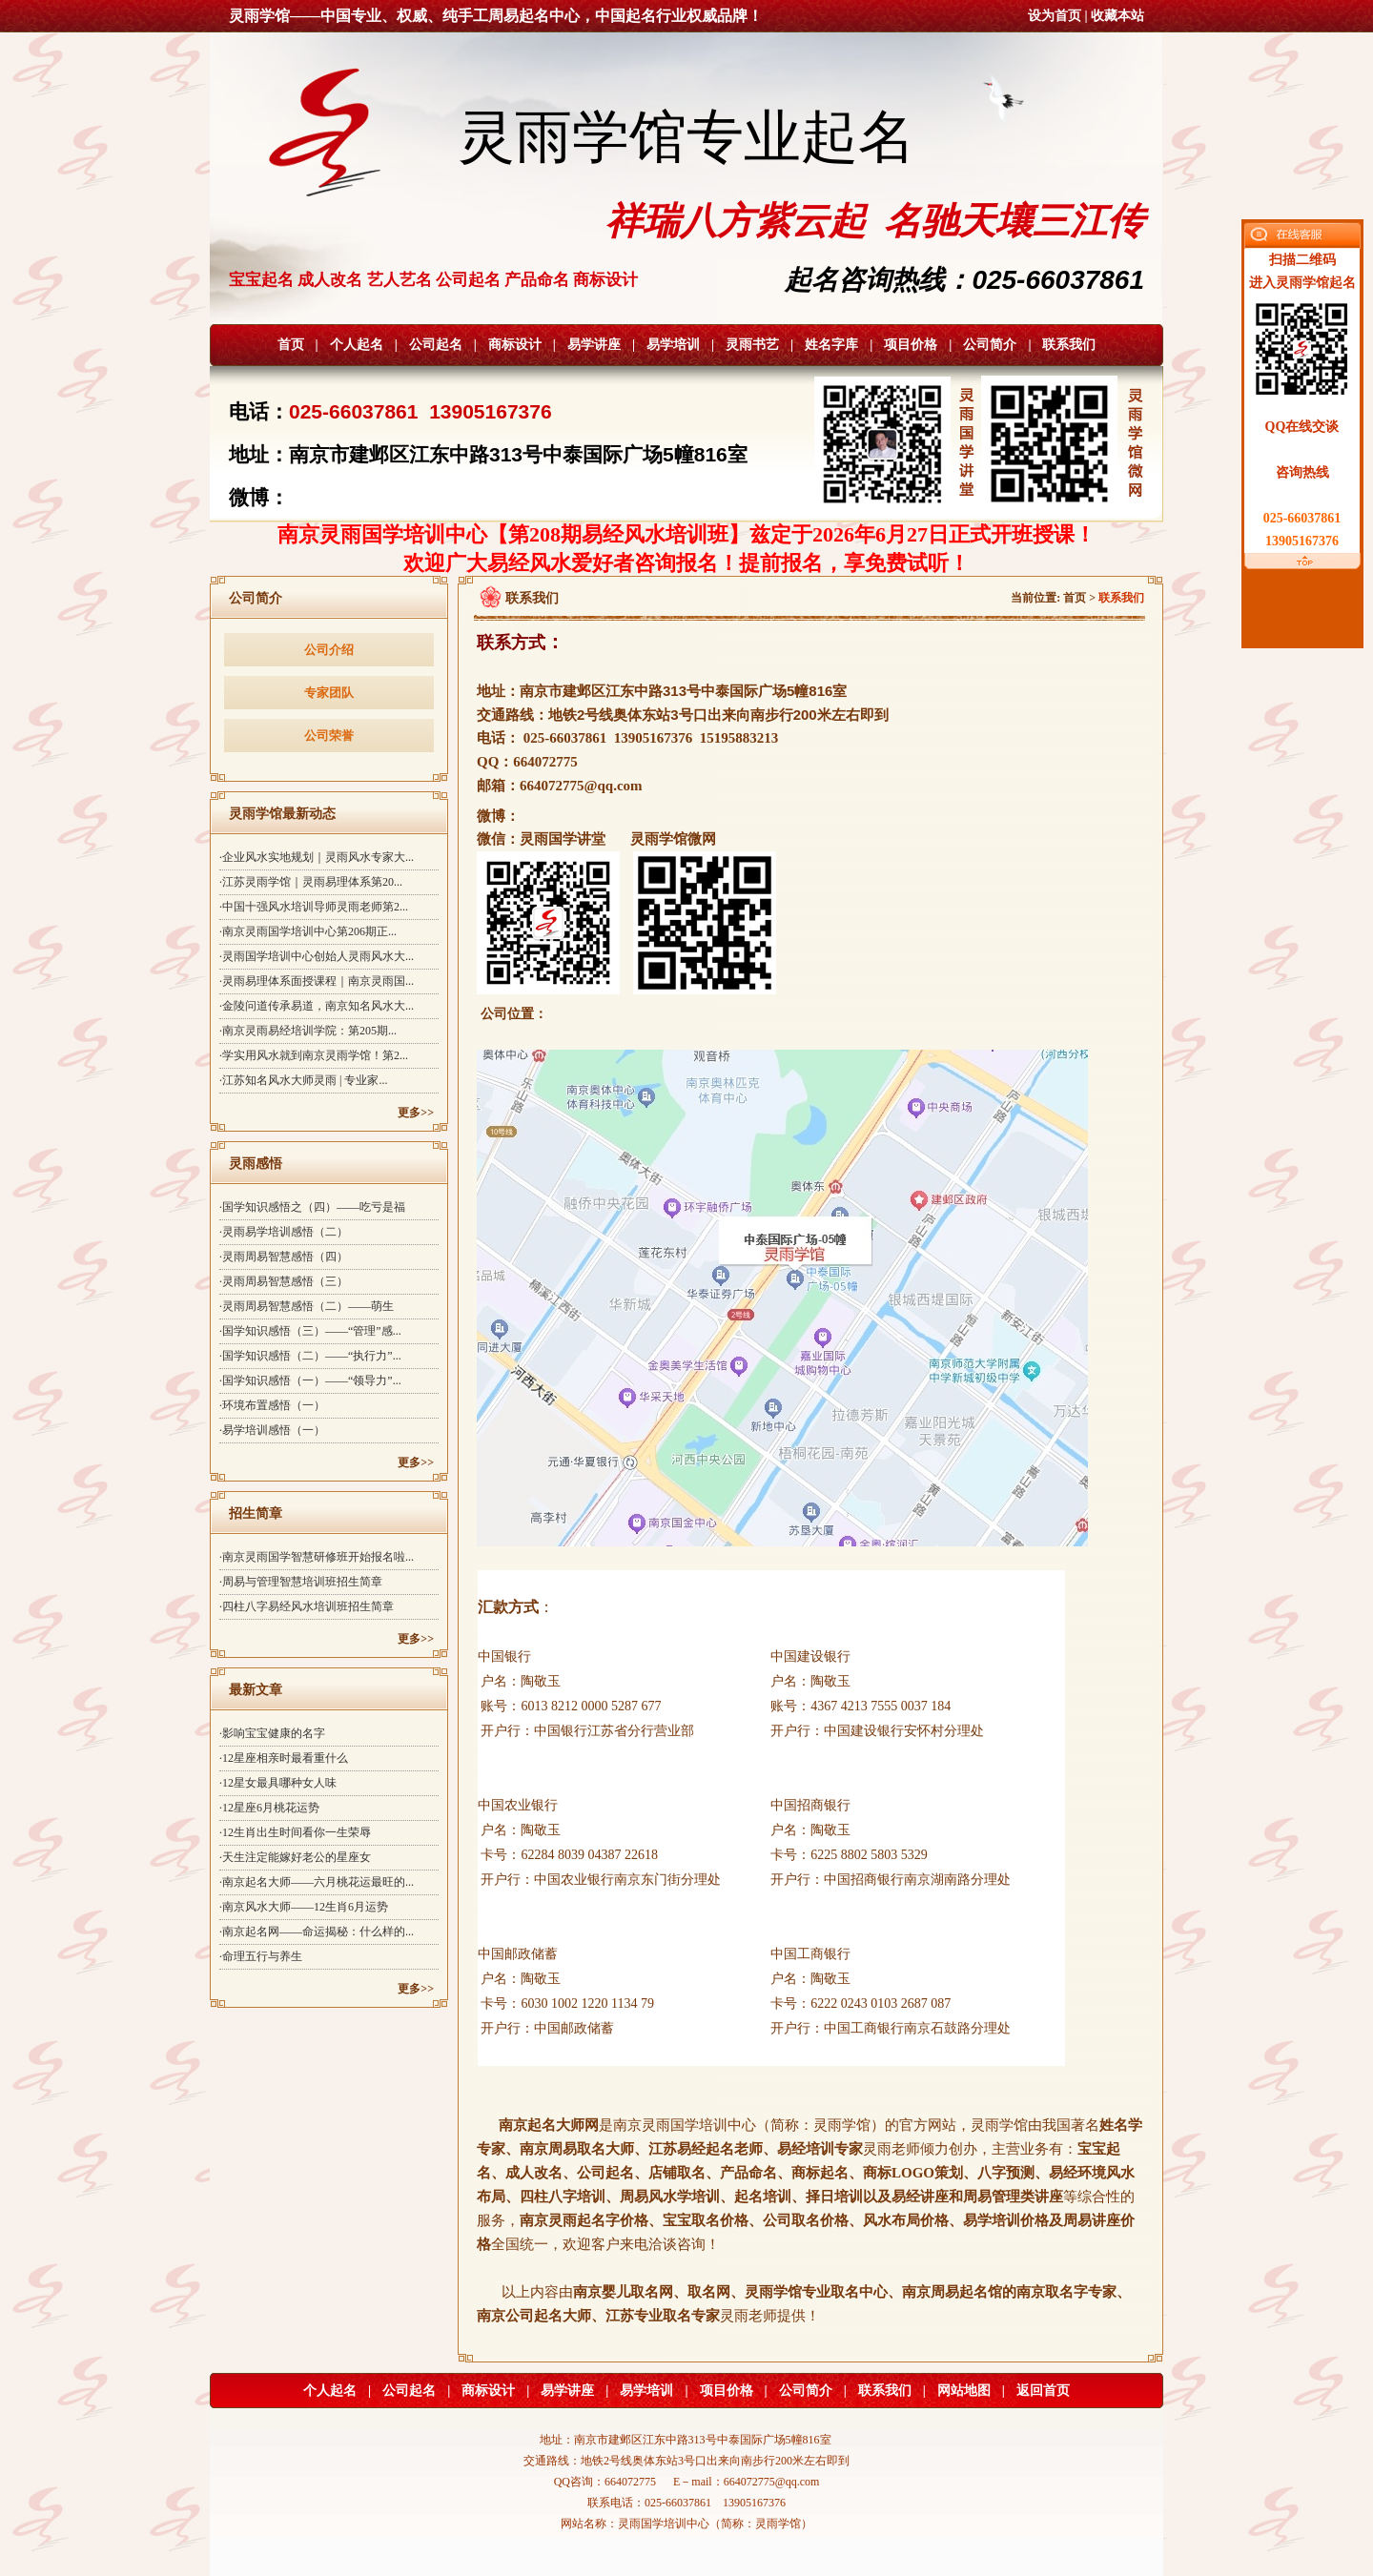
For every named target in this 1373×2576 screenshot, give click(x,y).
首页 (290, 344)
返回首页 (1043, 2390)
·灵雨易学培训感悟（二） (283, 1231)
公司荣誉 (329, 735)
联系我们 (1069, 344)
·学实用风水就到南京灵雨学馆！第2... (313, 1055)
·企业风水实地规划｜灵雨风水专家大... (316, 857)
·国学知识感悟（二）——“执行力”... (310, 1355)
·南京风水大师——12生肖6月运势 (303, 1906)
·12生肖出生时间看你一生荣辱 (295, 1832)
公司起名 (435, 344)
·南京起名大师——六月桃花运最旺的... (316, 1882)
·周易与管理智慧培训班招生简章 (300, 1581)
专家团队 (329, 692)
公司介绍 (329, 650)
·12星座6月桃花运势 (269, 1807)
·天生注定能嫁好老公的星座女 (295, 1857)
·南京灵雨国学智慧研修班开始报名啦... (316, 1557)
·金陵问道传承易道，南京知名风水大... (316, 1005)
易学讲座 (594, 344)
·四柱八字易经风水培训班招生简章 (306, 1606)
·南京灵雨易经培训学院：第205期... (308, 1030)
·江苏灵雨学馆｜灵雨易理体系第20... (310, 882)
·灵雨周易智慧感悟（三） (283, 1281)
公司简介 (989, 344)
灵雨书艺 (752, 344)
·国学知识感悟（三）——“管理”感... (310, 1331)
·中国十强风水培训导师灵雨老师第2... (313, 906)
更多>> (416, 1112)
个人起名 (356, 344)
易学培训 (673, 344)
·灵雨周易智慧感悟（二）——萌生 (306, 1306)
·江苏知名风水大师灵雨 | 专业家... (303, 1080)
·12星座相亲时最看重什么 (283, 1758)
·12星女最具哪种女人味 (278, 1782)
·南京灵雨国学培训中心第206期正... (308, 931)
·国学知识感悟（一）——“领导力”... (310, 1380)
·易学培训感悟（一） (272, 1430)
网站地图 (964, 2390)
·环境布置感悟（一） (272, 1405)
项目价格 (910, 344)
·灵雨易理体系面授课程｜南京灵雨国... (316, 981)
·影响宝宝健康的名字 (272, 1733)
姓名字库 (831, 344)
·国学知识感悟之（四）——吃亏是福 (312, 1207)
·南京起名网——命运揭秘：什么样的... (316, 1931)
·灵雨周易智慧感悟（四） (283, 1256)
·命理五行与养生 (260, 1956)
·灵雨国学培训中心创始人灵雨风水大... (316, 956)
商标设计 (515, 344)
